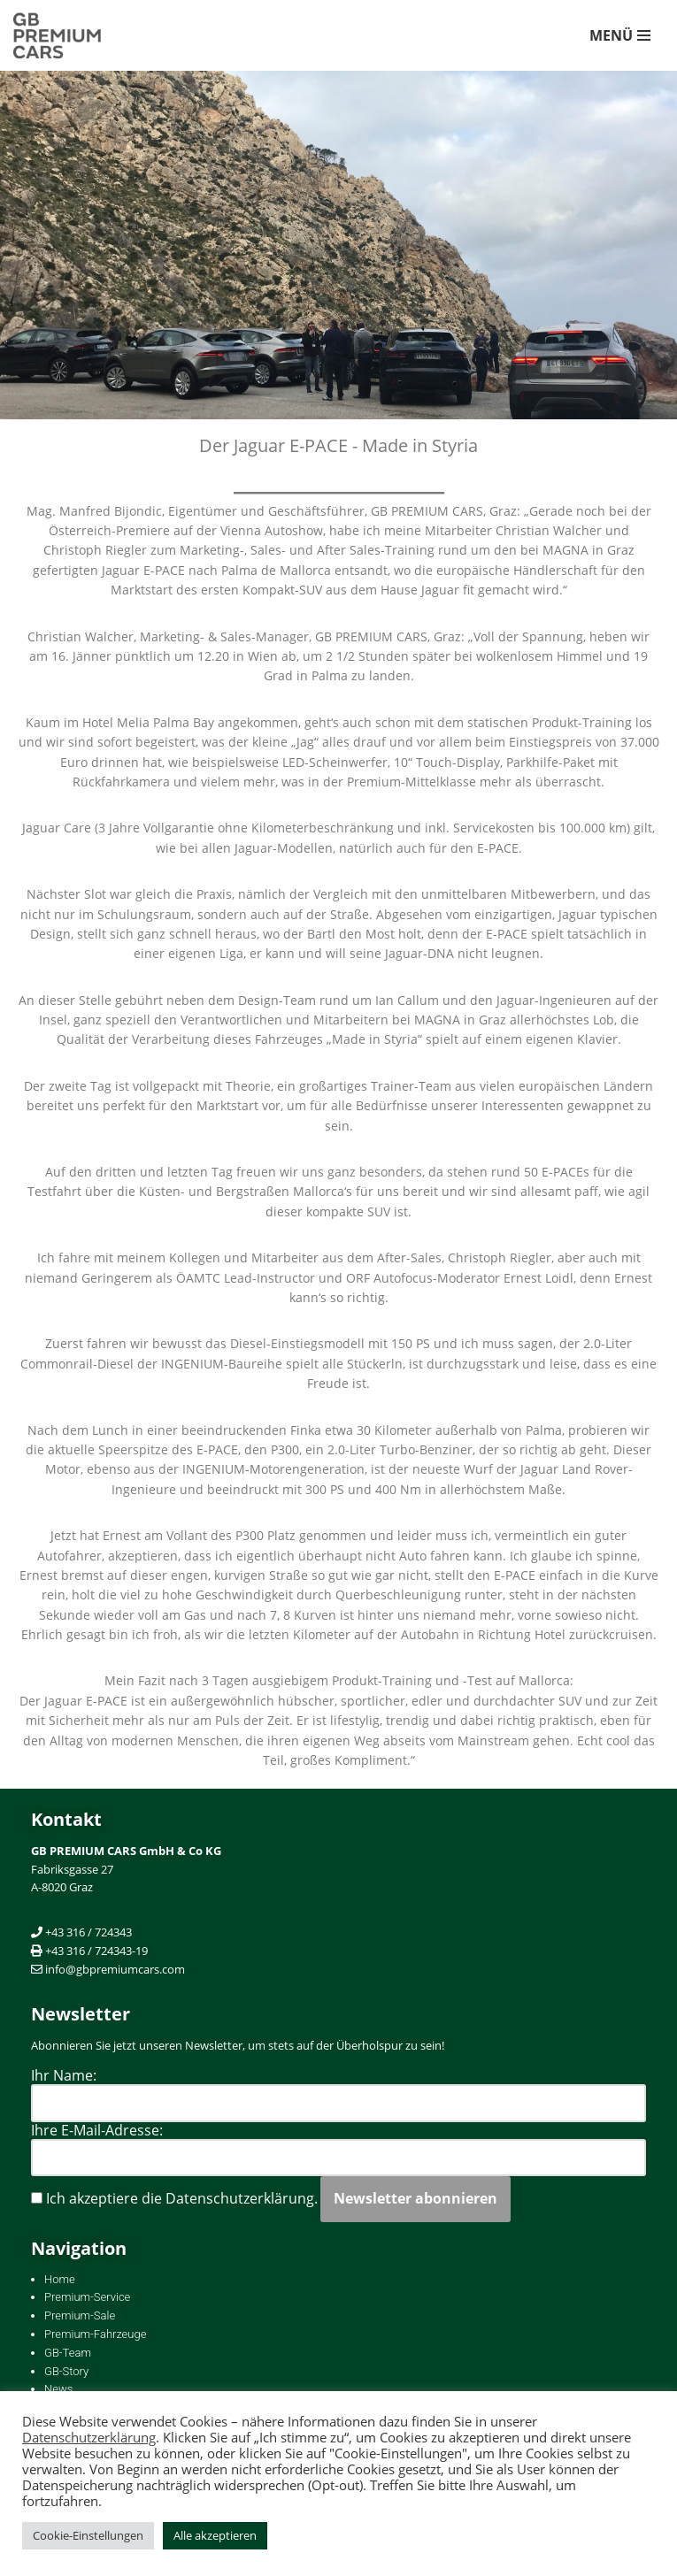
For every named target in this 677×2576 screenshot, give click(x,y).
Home (59, 2279)
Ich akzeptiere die (174, 2198)
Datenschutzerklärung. (241, 2198)
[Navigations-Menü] (620, 35)
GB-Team (67, 2352)
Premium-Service (87, 2297)
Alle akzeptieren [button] (215, 2535)
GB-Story (66, 2371)
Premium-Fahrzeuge (95, 2334)
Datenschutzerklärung (89, 2437)
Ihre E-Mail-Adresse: (97, 2130)
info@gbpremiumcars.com (115, 1969)
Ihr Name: (63, 2075)
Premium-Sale (79, 2315)
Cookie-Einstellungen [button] (88, 2535)
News (58, 2389)
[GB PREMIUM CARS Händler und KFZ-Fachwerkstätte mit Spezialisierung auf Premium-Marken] (66, 35)
